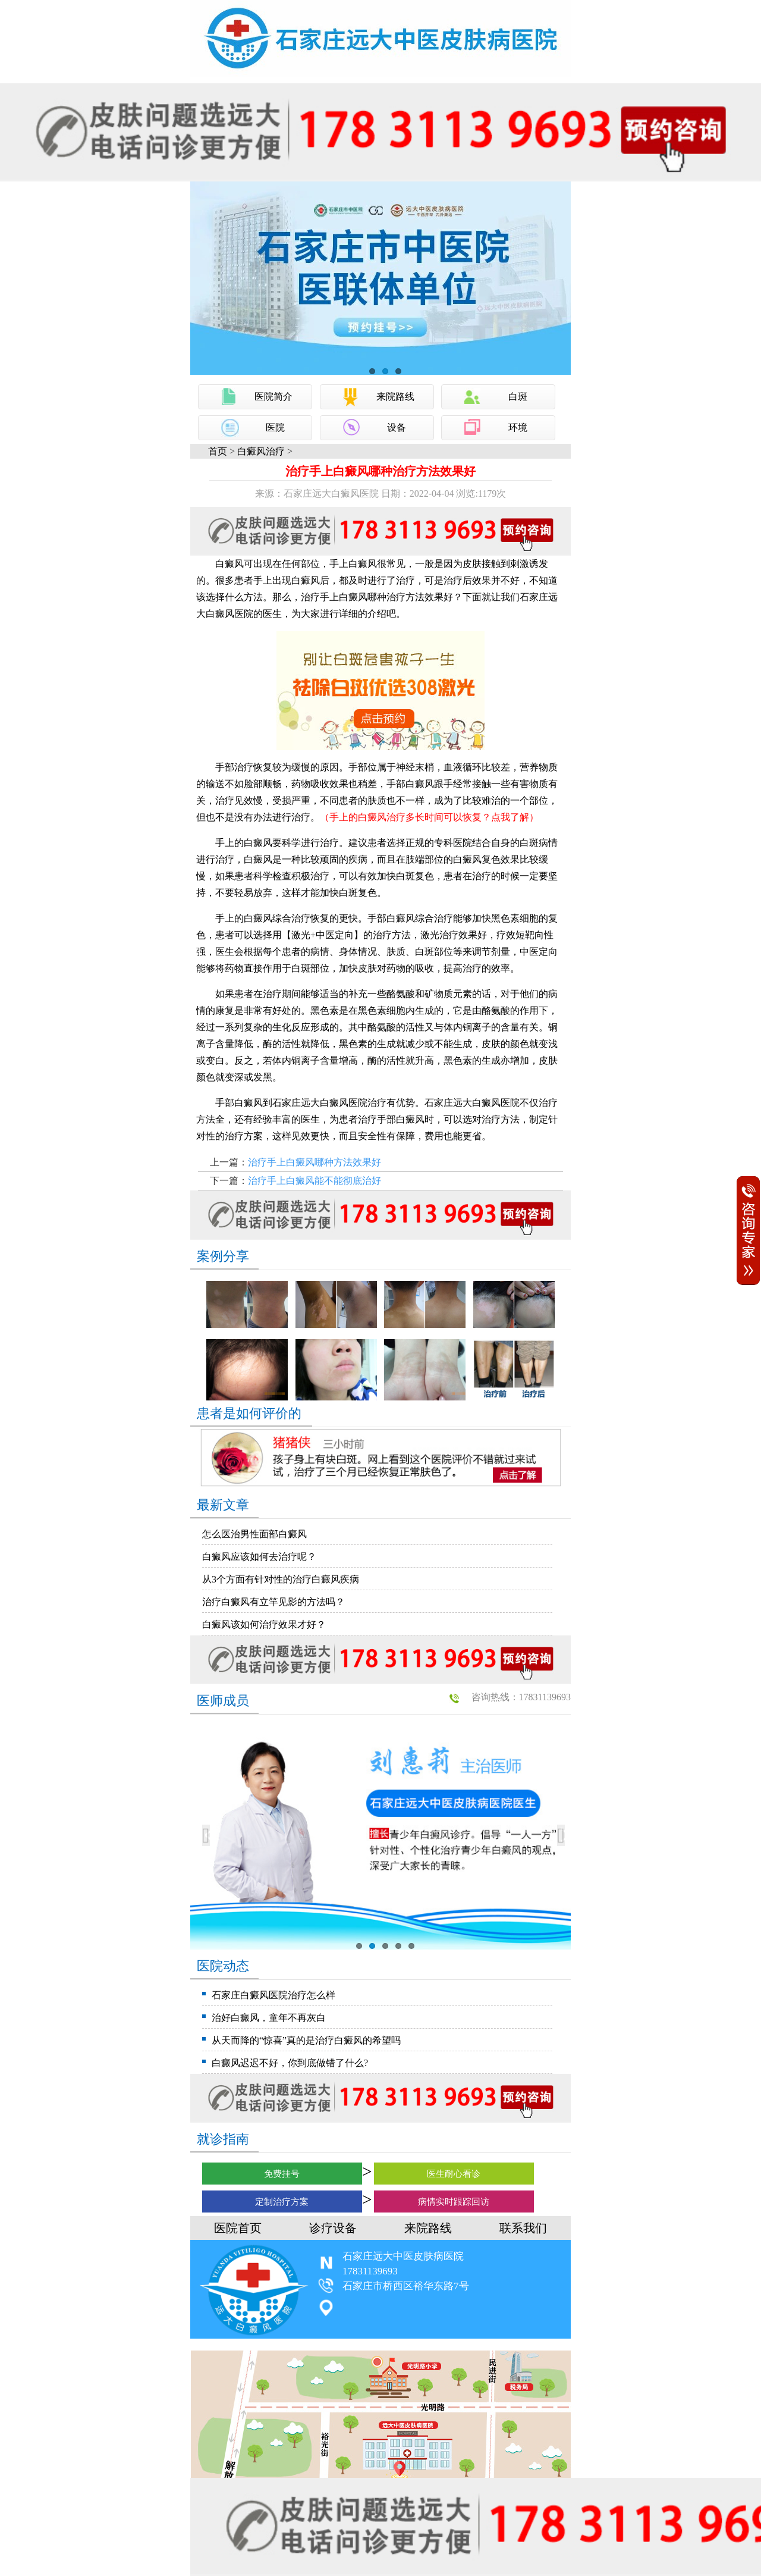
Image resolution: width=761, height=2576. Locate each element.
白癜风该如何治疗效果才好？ (264, 1624)
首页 (217, 451)
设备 (396, 427)
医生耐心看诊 (453, 2174)
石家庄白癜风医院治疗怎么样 (273, 1995)
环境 (517, 427)
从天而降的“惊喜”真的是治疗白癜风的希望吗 (306, 2040)
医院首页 (238, 2228)
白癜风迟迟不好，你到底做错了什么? (290, 2063)
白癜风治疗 (261, 451)
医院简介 (273, 396)
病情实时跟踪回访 (453, 2202)
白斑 (517, 396)
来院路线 (395, 396)
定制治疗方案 (282, 2202)
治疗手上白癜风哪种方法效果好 (314, 1162)
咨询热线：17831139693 (521, 1697)
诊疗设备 (333, 2228)
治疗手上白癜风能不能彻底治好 (314, 1181)
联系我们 (523, 2228)
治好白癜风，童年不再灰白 (269, 2018)
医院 (275, 427)
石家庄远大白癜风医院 (319, 1103)
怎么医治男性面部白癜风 (254, 1534)
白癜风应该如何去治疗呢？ (259, 1557)
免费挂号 (282, 2174)
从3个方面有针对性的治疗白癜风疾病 (280, 1579)
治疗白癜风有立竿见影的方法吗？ (273, 1602)
